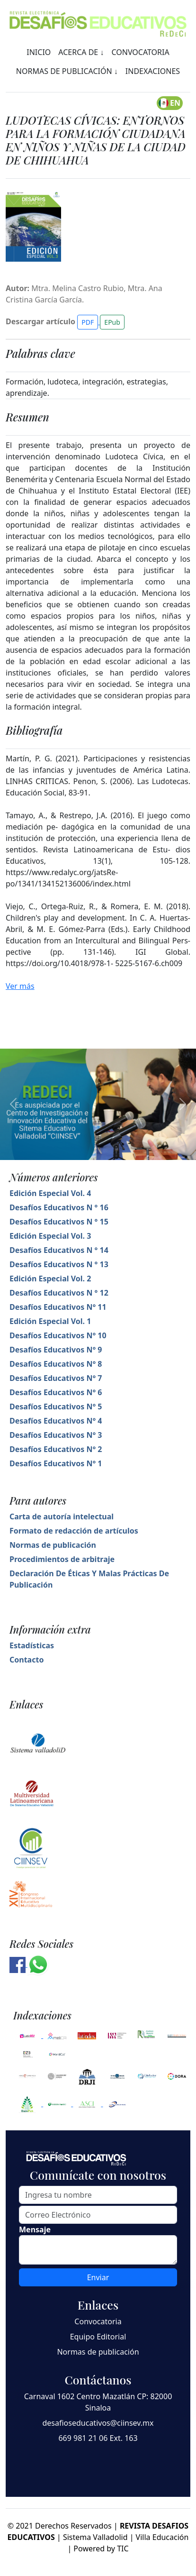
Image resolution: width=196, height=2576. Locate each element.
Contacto (26, 1659)
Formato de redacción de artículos (73, 1531)
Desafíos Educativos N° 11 (58, 1307)
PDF (87, 322)
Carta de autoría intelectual (61, 1516)
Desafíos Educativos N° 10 (58, 1335)
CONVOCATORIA (140, 52)
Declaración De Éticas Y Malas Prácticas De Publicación (89, 1579)
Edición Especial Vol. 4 (50, 1193)
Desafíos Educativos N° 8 (55, 1364)
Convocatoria (97, 2321)
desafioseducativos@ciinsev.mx (97, 2423)
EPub (112, 322)
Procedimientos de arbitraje (62, 1559)
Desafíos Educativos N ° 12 (58, 1293)
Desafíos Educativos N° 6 (55, 1392)
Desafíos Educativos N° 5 (55, 1406)
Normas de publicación (52, 1545)
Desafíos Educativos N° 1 (55, 1463)
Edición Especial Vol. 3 (50, 1236)
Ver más (20, 986)
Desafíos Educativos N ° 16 (58, 1207)
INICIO (39, 52)
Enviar (98, 2277)
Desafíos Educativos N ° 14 (58, 1250)
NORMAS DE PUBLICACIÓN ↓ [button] (67, 71)
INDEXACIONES (152, 71)
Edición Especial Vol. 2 (50, 1278)
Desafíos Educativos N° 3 (55, 1435)
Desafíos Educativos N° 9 (55, 1349)
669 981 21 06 (82, 2438)
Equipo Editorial (98, 2336)
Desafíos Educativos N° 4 (55, 1421)
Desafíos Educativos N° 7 (55, 1378)
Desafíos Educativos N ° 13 (58, 1264)
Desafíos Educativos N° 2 (55, 1449)
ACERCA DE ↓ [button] (81, 52)
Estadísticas (31, 1645)
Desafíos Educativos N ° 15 (58, 1221)
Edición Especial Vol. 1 (50, 1321)
